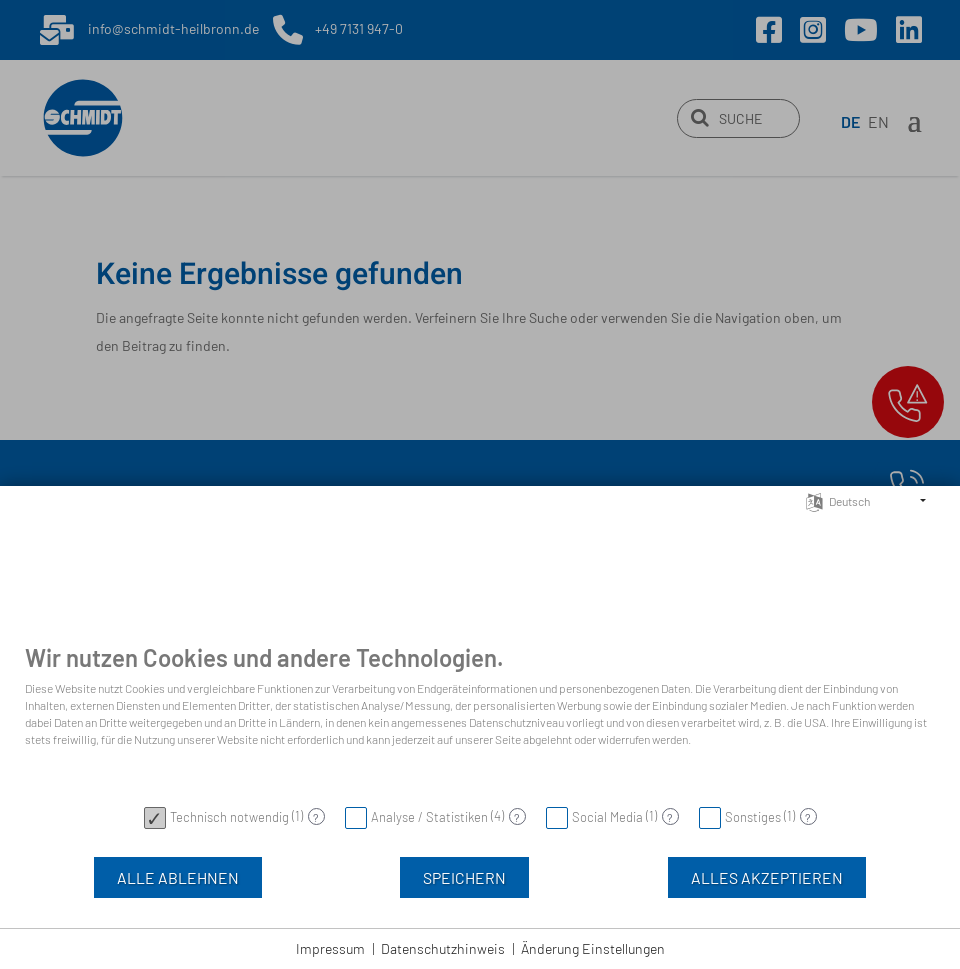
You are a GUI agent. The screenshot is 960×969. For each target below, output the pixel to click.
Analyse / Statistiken (429, 817)
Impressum (330, 948)
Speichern (464, 877)
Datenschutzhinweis (443, 948)
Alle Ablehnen (178, 877)
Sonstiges (753, 817)
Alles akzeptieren (767, 877)
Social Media (607, 817)
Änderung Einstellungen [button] (593, 948)
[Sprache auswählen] (814, 500)
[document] (480, 719)
